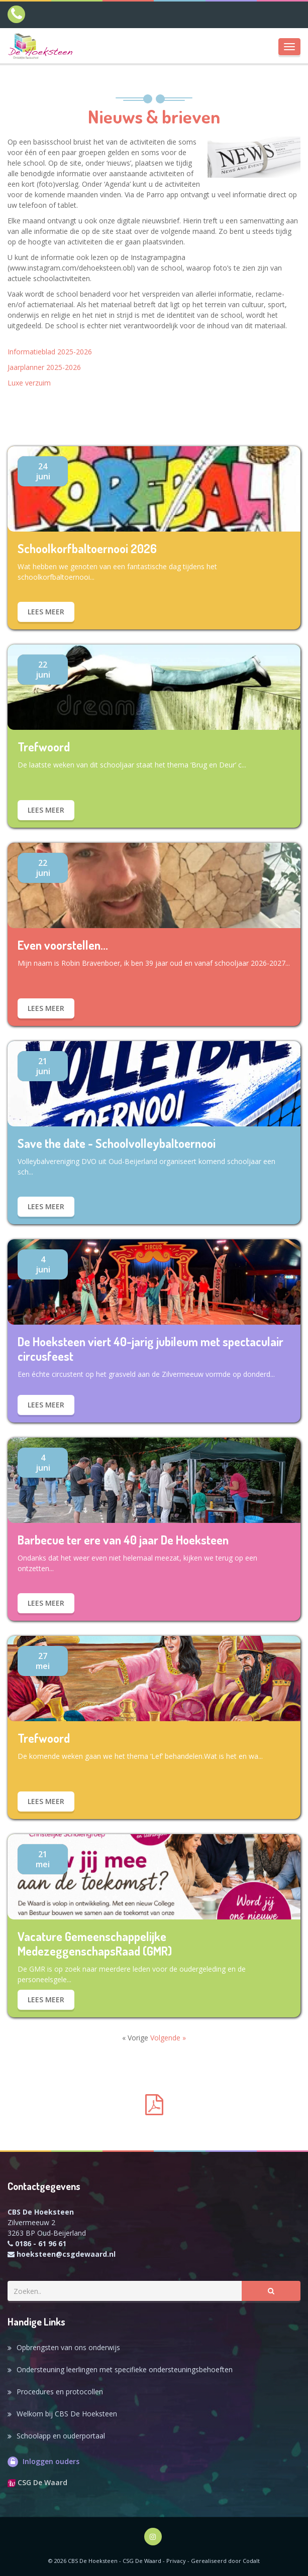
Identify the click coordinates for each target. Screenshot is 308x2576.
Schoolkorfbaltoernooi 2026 (87, 549)
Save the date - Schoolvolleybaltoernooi (117, 1143)
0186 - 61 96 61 (40, 2243)
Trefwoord (44, 747)
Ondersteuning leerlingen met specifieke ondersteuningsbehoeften (125, 2369)
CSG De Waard (37, 2482)
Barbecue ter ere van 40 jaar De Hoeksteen (123, 1540)
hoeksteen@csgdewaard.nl (66, 2254)
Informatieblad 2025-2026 (50, 351)
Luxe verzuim (29, 383)
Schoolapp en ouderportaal (61, 2435)
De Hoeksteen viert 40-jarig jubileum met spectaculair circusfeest (150, 1349)
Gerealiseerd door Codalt (225, 2560)
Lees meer (46, 611)
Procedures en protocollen (60, 2391)
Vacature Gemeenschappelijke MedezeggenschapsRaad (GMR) (95, 1944)
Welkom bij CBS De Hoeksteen (67, 2413)
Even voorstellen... (63, 945)
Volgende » (168, 2037)
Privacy (176, 2560)
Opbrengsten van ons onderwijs (68, 2347)
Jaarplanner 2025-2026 (44, 367)
